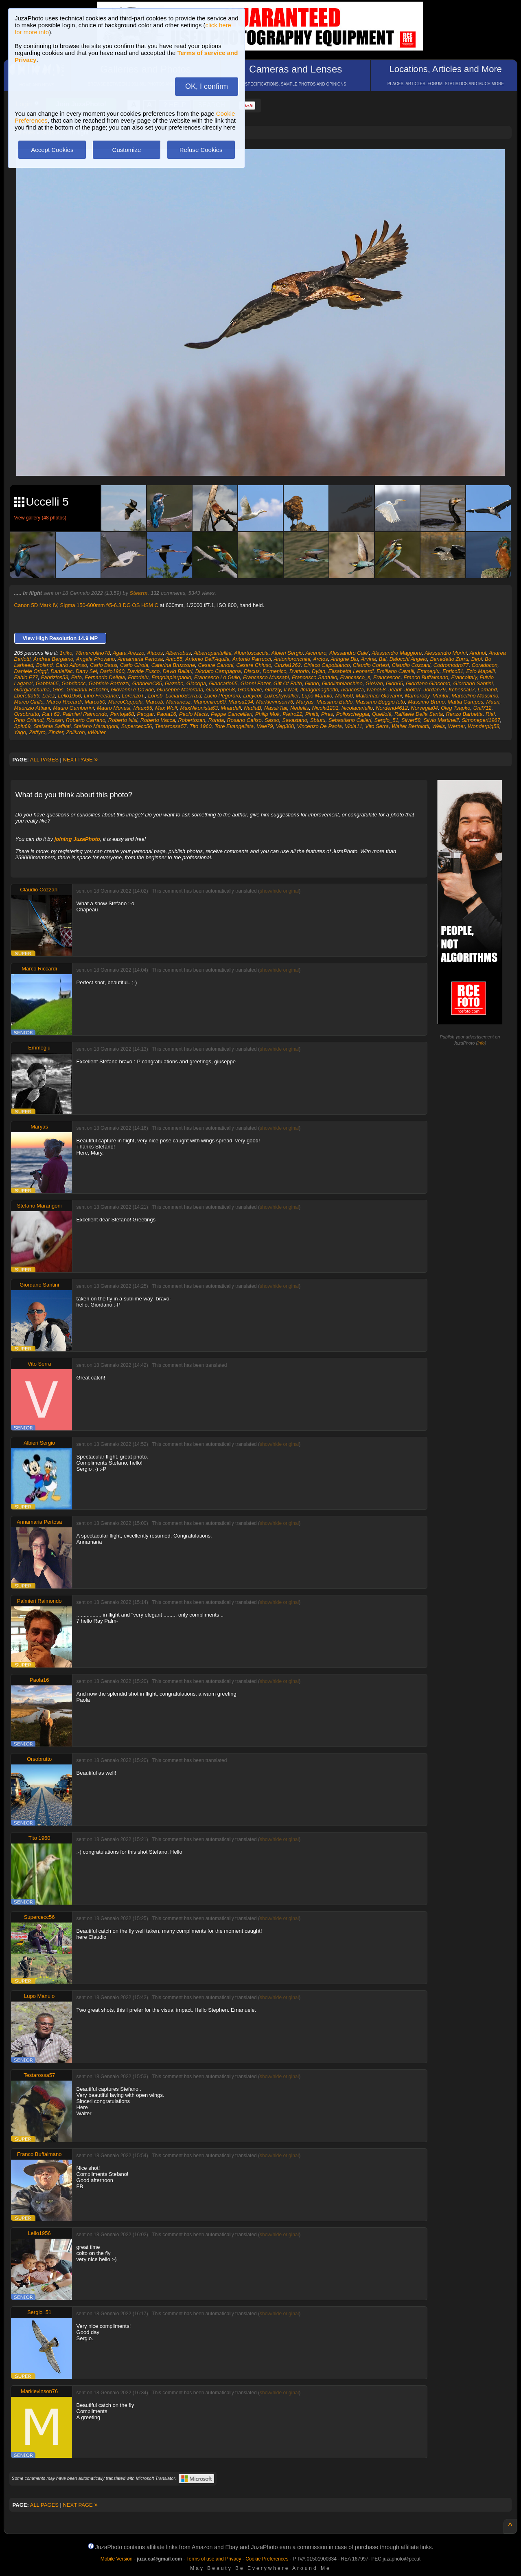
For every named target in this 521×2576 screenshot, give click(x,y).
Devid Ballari (178, 671)
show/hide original (279, 891)
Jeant (394, 689)
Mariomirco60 (209, 702)
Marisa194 (240, 702)
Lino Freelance (101, 696)
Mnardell (231, 708)
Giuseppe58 (220, 689)
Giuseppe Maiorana (180, 689)
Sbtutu (318, 720)
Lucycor (252, 696)
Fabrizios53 (54, 677)
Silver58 (410, 720)
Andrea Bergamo (53, 659)
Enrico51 (452, 671)
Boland (44, 665)
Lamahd (487, 689)
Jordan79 (434, 689)
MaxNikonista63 (199, 708)
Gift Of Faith (288, 683)
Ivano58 (376, 689)
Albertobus (178, 653)
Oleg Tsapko (456, 708)
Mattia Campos (465, 702)
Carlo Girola (134, 665)
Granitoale (250, 689)
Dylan (318, 671)
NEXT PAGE (80, 760)
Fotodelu (138, 677)
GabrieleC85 (147, 683)
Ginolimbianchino (342, 683)
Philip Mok (267, 714)
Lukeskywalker (281, 696)
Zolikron (75, 732)
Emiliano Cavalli (395, 671)
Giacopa (196, 683)
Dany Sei (86, 671)
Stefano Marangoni (96, 726)
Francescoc (387, 677)
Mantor (440, 696)
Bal (383, 659)
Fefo (76, 677)
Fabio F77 (26, 677)
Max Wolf (166, 708)
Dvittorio (299, 671)
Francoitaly (464, 677)
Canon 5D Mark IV (35, 605)
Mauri (492, 702)
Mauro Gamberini (73, 708)
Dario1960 (112, 671)
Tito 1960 (201, 726)
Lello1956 (69, 696)
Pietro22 (292, 714)
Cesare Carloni (216, 665)
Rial (490, 714)
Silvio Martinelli (441, 720)
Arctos (320, 659)
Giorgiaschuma (32, 689)
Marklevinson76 (274, 702)
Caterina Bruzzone (173, 665)
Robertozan (191, 720)
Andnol (478, 653)
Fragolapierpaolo (171, 677)
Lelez (48, 696)
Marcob (154, 702)
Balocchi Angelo (408, 659)
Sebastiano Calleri (350, 720)
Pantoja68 (122, 714)
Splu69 (22, 726)
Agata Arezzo (128, 653)
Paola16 (166, 714)
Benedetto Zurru (449, 659)
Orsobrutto (26, 714)
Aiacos (155, 653)
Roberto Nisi (123, 720)
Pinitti (311, 714)
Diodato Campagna (218, 671)
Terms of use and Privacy (213, 2559)
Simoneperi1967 (481, 720)
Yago (20, 732)
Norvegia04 (424, 708)
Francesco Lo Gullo (217, 677)
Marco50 (95, 702)
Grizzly (273, 689)
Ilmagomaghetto (319, 689)
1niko (66, 653)
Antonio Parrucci (251, 659)
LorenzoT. (133, 696)
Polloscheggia (352, 714)
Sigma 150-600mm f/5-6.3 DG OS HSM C (109, 605)
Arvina (368, 659)
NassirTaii (275, 708)
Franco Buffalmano (425, 677)
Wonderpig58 (483, 726)
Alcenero (316, 653)
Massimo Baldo (334, 702)
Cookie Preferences (266, 2559)
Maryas (305, 702)
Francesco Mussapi (266, 677)
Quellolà (382, 714)
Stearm (139, 593)
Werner (456, 726)
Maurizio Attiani (32, 708)
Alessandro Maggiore (397, 653)
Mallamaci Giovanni (379, 696)
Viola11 (353, 726)
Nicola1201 (325, 708)
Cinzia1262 (287, 665)
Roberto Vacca (157, 720)
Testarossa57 (171, 726)
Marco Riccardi (64, 702)
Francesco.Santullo (314, 677)
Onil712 (482, 708)
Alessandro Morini (446, 653)
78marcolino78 (92, 653)
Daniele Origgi (31, 671)
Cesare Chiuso (253, 665)
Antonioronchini (292, 659)
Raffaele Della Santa (418, 714)
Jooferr (413, 689)
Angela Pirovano (95, 659)
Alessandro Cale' (349, 653)
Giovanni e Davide (132, 689)
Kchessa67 (462, 689)
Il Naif (290, 689)
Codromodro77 (451, 665)
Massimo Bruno (426, 702)
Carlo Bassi (103, 665)
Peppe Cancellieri (231, 714)
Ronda (216, 720)
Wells (438, 726)
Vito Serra (377, 726)
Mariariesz (178, 702)
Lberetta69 (26, 696)
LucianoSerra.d (183, 696)
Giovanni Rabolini (87, 689)
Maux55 (143, 708)
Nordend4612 (392, 708)
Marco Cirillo (29, 702)
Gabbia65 (47, 683)
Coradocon (485, 665)
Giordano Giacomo (428, 683)
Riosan (54, 720)
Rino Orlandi (29, 720)
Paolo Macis (193, 714)
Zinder (55, 732)
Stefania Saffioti (51, 726)
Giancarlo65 (223, 683)
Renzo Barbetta (464, 714)
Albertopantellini (213, 653)
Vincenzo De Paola (319, 726)
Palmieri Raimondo (85, 714)
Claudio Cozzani (411, 665)
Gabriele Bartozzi (109, 683)
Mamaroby (417, 696)
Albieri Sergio (287, 653)
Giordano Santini (473, 683)
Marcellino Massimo (474, 696)
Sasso (272, 720)
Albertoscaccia (251, 653)
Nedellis (299, 708)
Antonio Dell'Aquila (207, 659)
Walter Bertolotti (410, 726)
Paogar (145, 714)
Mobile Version (117, 2559)
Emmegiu (428, 671)
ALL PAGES (44, 760)
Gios (58, 689)
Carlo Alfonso (72, 665)
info (481, 1043)
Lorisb (155, 696)
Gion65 (394, 683)
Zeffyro (37, 732)
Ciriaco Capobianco (327, 665)
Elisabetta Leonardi (350, 671)
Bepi (476, 659)
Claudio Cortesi (371, 665)
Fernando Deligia (105, 677)
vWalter (97, 732)
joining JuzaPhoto (77, 839)
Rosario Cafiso (244, 720)
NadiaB (252, 708)
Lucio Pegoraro (222, 696)
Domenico (275, 671)
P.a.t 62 (50, 714)
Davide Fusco (143, 671)
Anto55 (174, 659)
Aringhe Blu (344, 659)
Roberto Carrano (85, 720)
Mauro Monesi (113, 708)
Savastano (294, 720)
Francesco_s (355, 677)
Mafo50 (343, 696)
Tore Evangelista (234, 726)
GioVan (374, 683)
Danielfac (61, 671)
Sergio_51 (386, 720)
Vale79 (265, 726)
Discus (252, 671)
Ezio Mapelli (480, 671)
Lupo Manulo (317, 696)
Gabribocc (73, 683)
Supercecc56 (136, 726)
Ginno (312, 683)
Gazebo (174, 683)
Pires (327, 714)
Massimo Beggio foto (380, 702)
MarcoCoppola (125, 702)
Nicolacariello (357, 708)
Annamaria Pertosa (140, 659)
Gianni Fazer (256, 683)
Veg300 (285, 726)
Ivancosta (352, 689)
